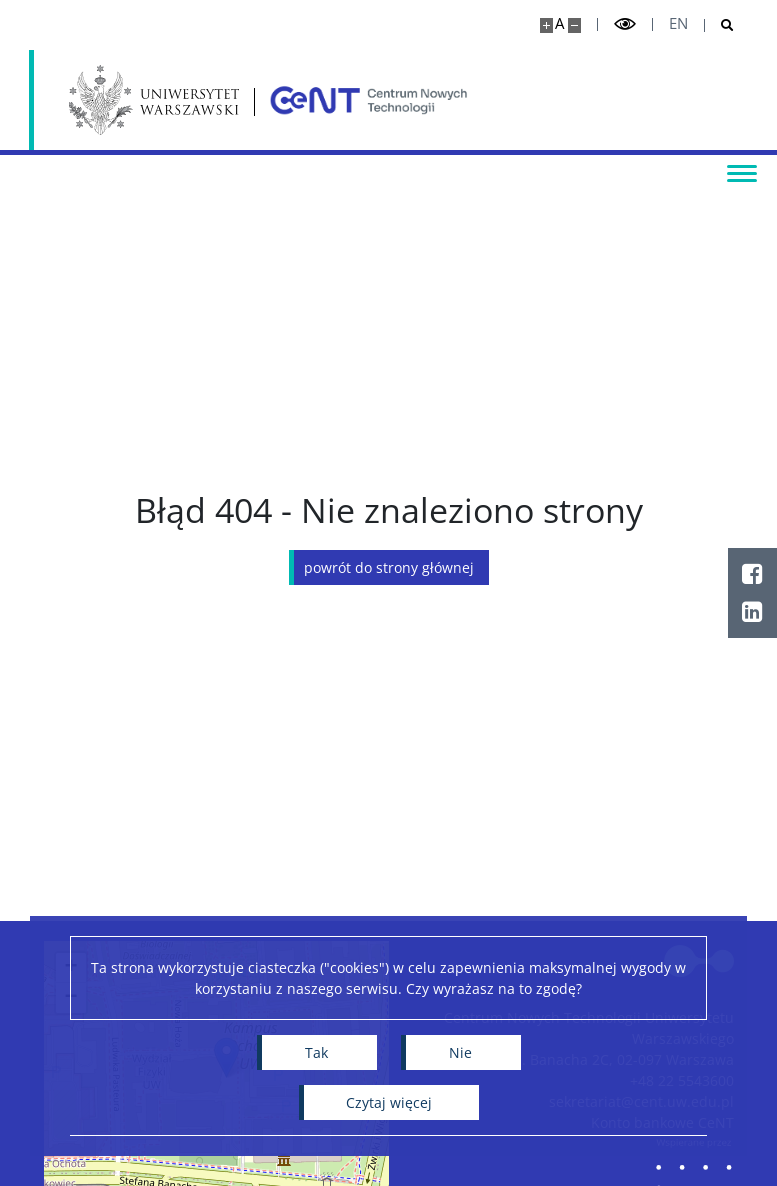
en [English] (678, 23)
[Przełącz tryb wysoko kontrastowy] (625, 24)
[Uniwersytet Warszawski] (154, 100)
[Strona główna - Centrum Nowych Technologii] (369, 100)
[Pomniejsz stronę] (574, 25)
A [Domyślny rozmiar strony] (559, 23)
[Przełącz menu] (742, 172)
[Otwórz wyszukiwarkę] (719, 25)
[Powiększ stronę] (546, 25)
